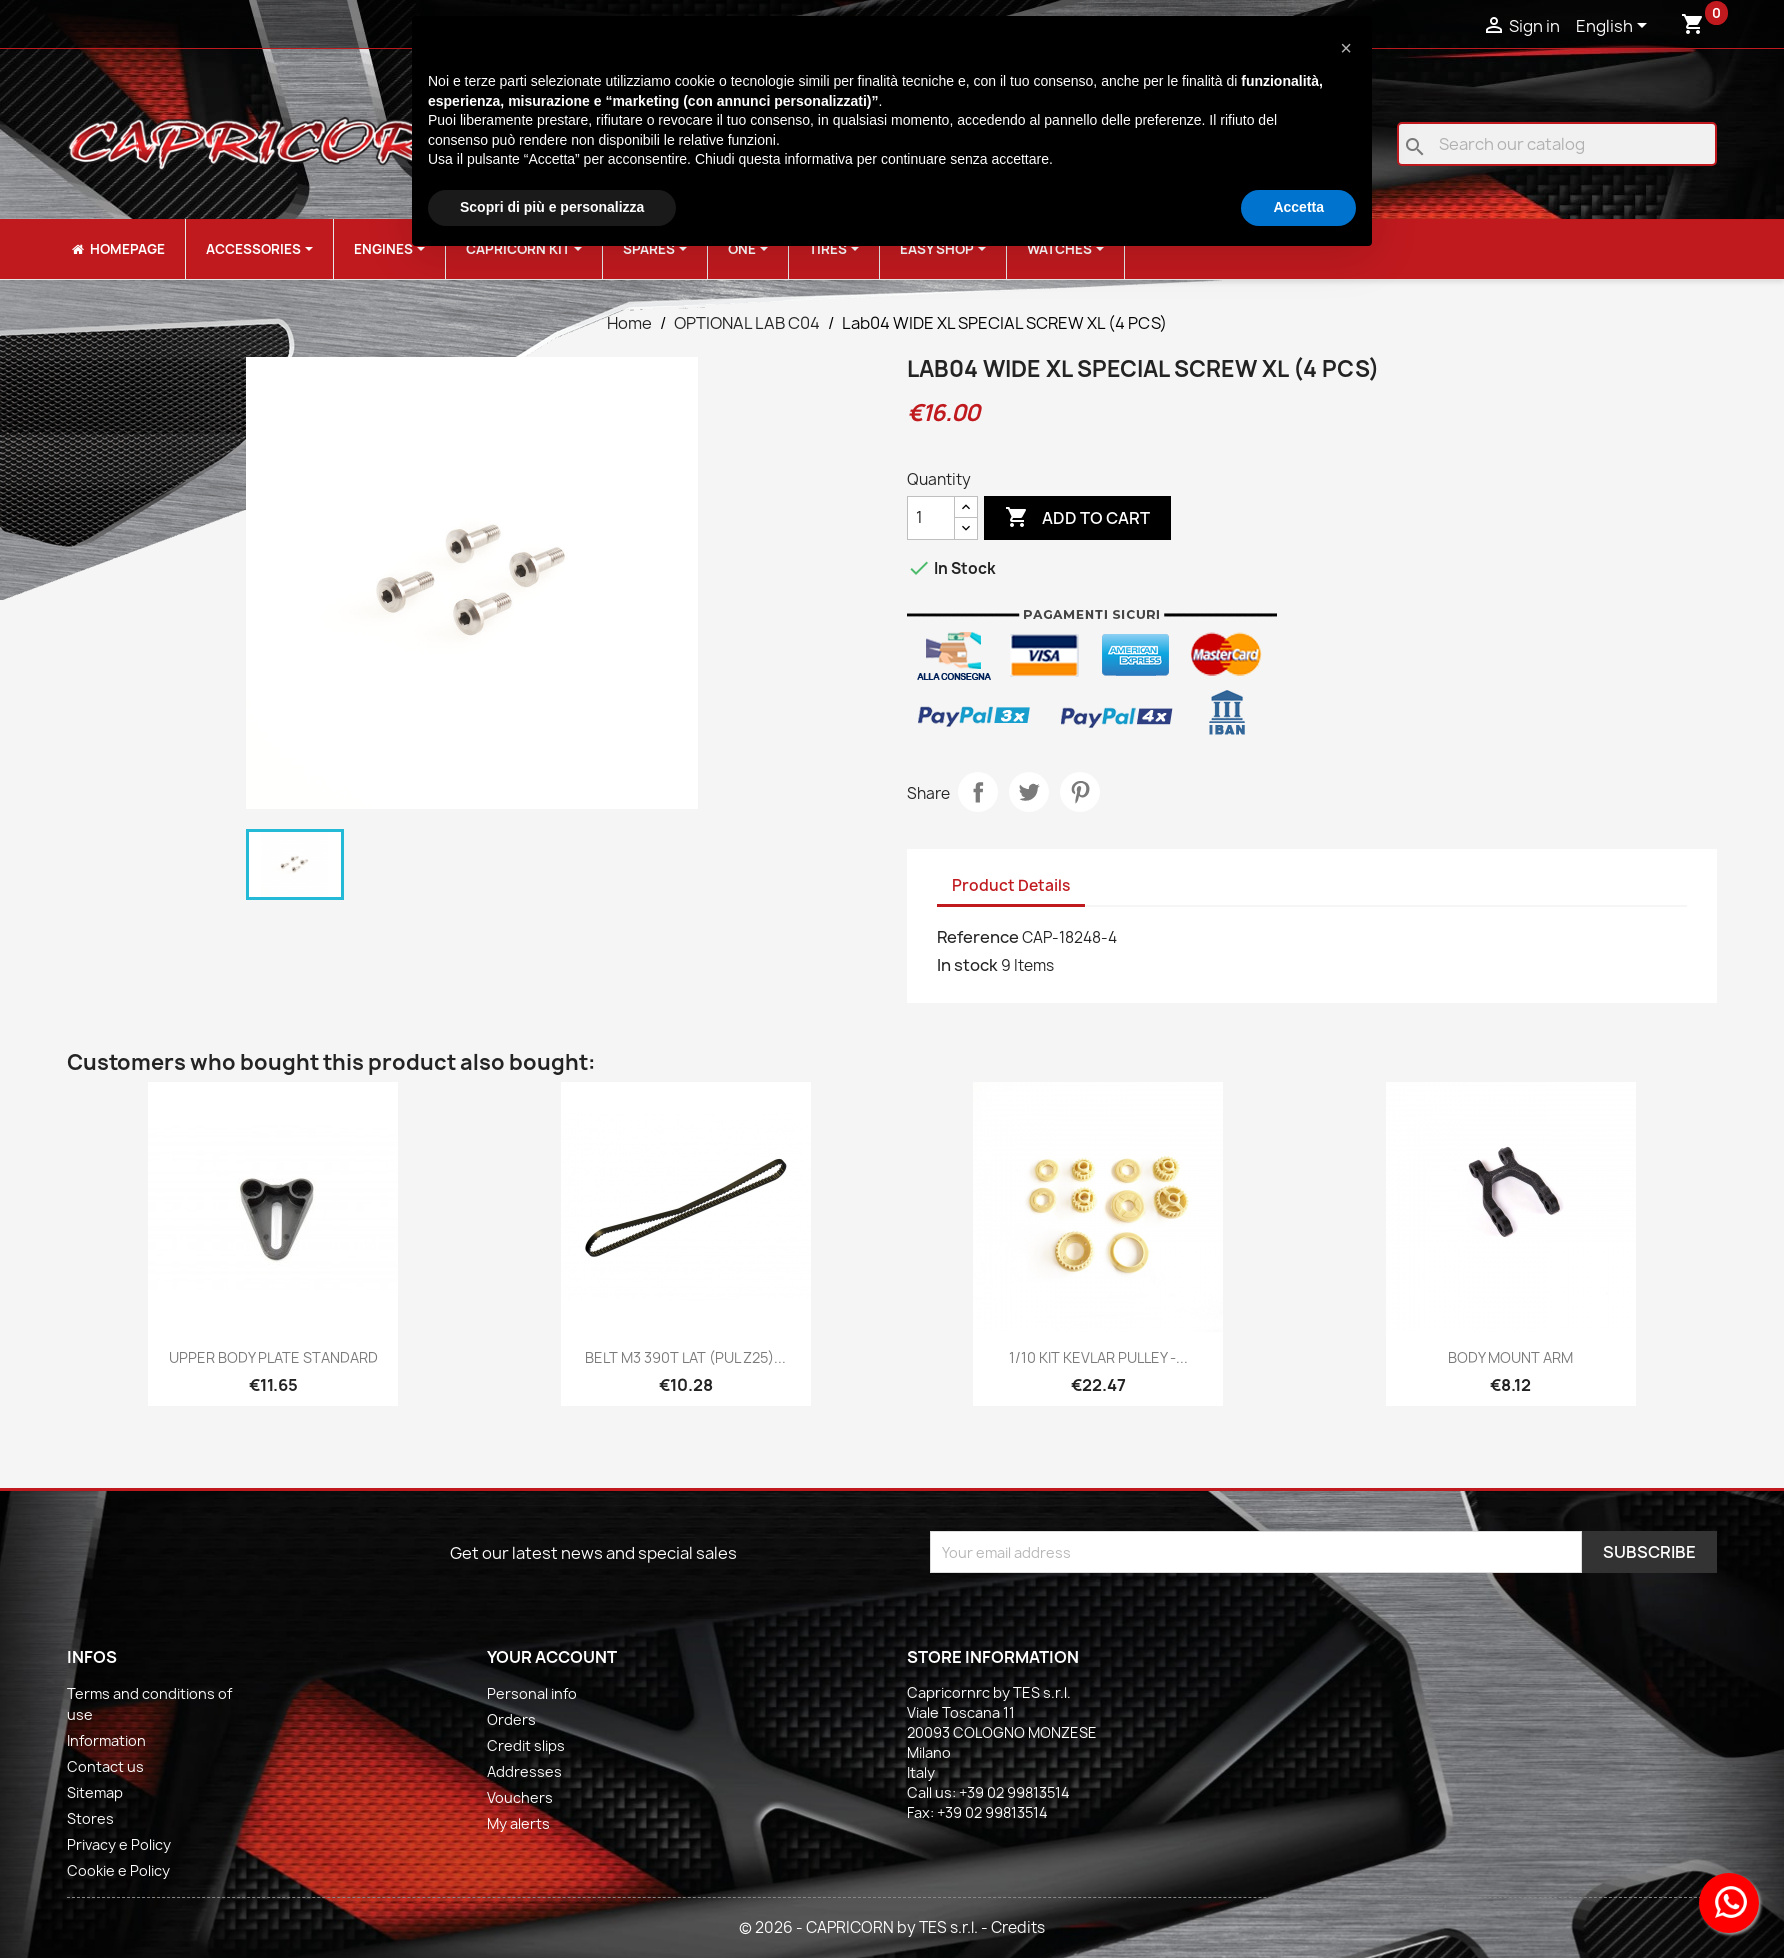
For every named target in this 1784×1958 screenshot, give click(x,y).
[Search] (1557, 144)
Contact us (105, 1766)
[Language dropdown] (1615, 27)
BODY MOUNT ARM (1510, 1357)
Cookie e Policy (118, 1870)
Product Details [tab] (1011, 885)
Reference (978, 937)
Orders (511, 1719)
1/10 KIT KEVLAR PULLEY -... (1098, 1357)
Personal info (532, 1693)
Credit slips (526, 1745)
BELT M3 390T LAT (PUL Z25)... (685, 1357)
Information (106, 1740)
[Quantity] (931, 518)
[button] (1346, 48)
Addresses (524, 1771)
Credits (1018, 1927)
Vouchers (520, 1797)
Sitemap (95, 1792)
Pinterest (1080, 792)
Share (978, 792)
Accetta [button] (1298, 207)
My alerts (518, 1823)
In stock (967, 965)
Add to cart (1077, 518)
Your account (552, 1657)
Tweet (1029, 792)
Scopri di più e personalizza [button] (552, 207)
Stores (90, 1818)
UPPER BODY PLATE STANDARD (273, 1357)
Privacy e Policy (119, 1844)
